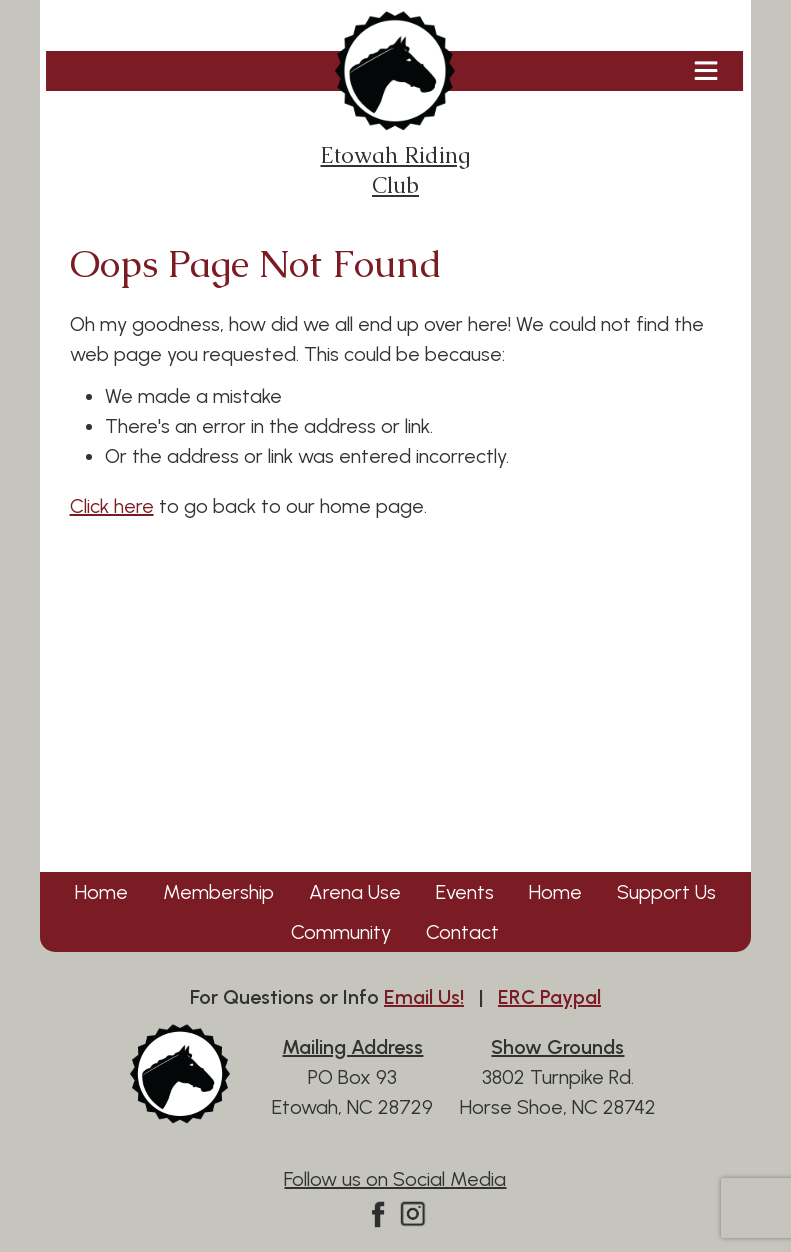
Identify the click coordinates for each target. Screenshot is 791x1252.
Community (341, 932)
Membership (218, 892)
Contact (462, 932)
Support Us (666, 892)
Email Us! (424, 997)
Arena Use (355, 892)
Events (465, 892)
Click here (112, 506)
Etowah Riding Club (395, 105)
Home (101, 892)
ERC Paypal (549, 997)
